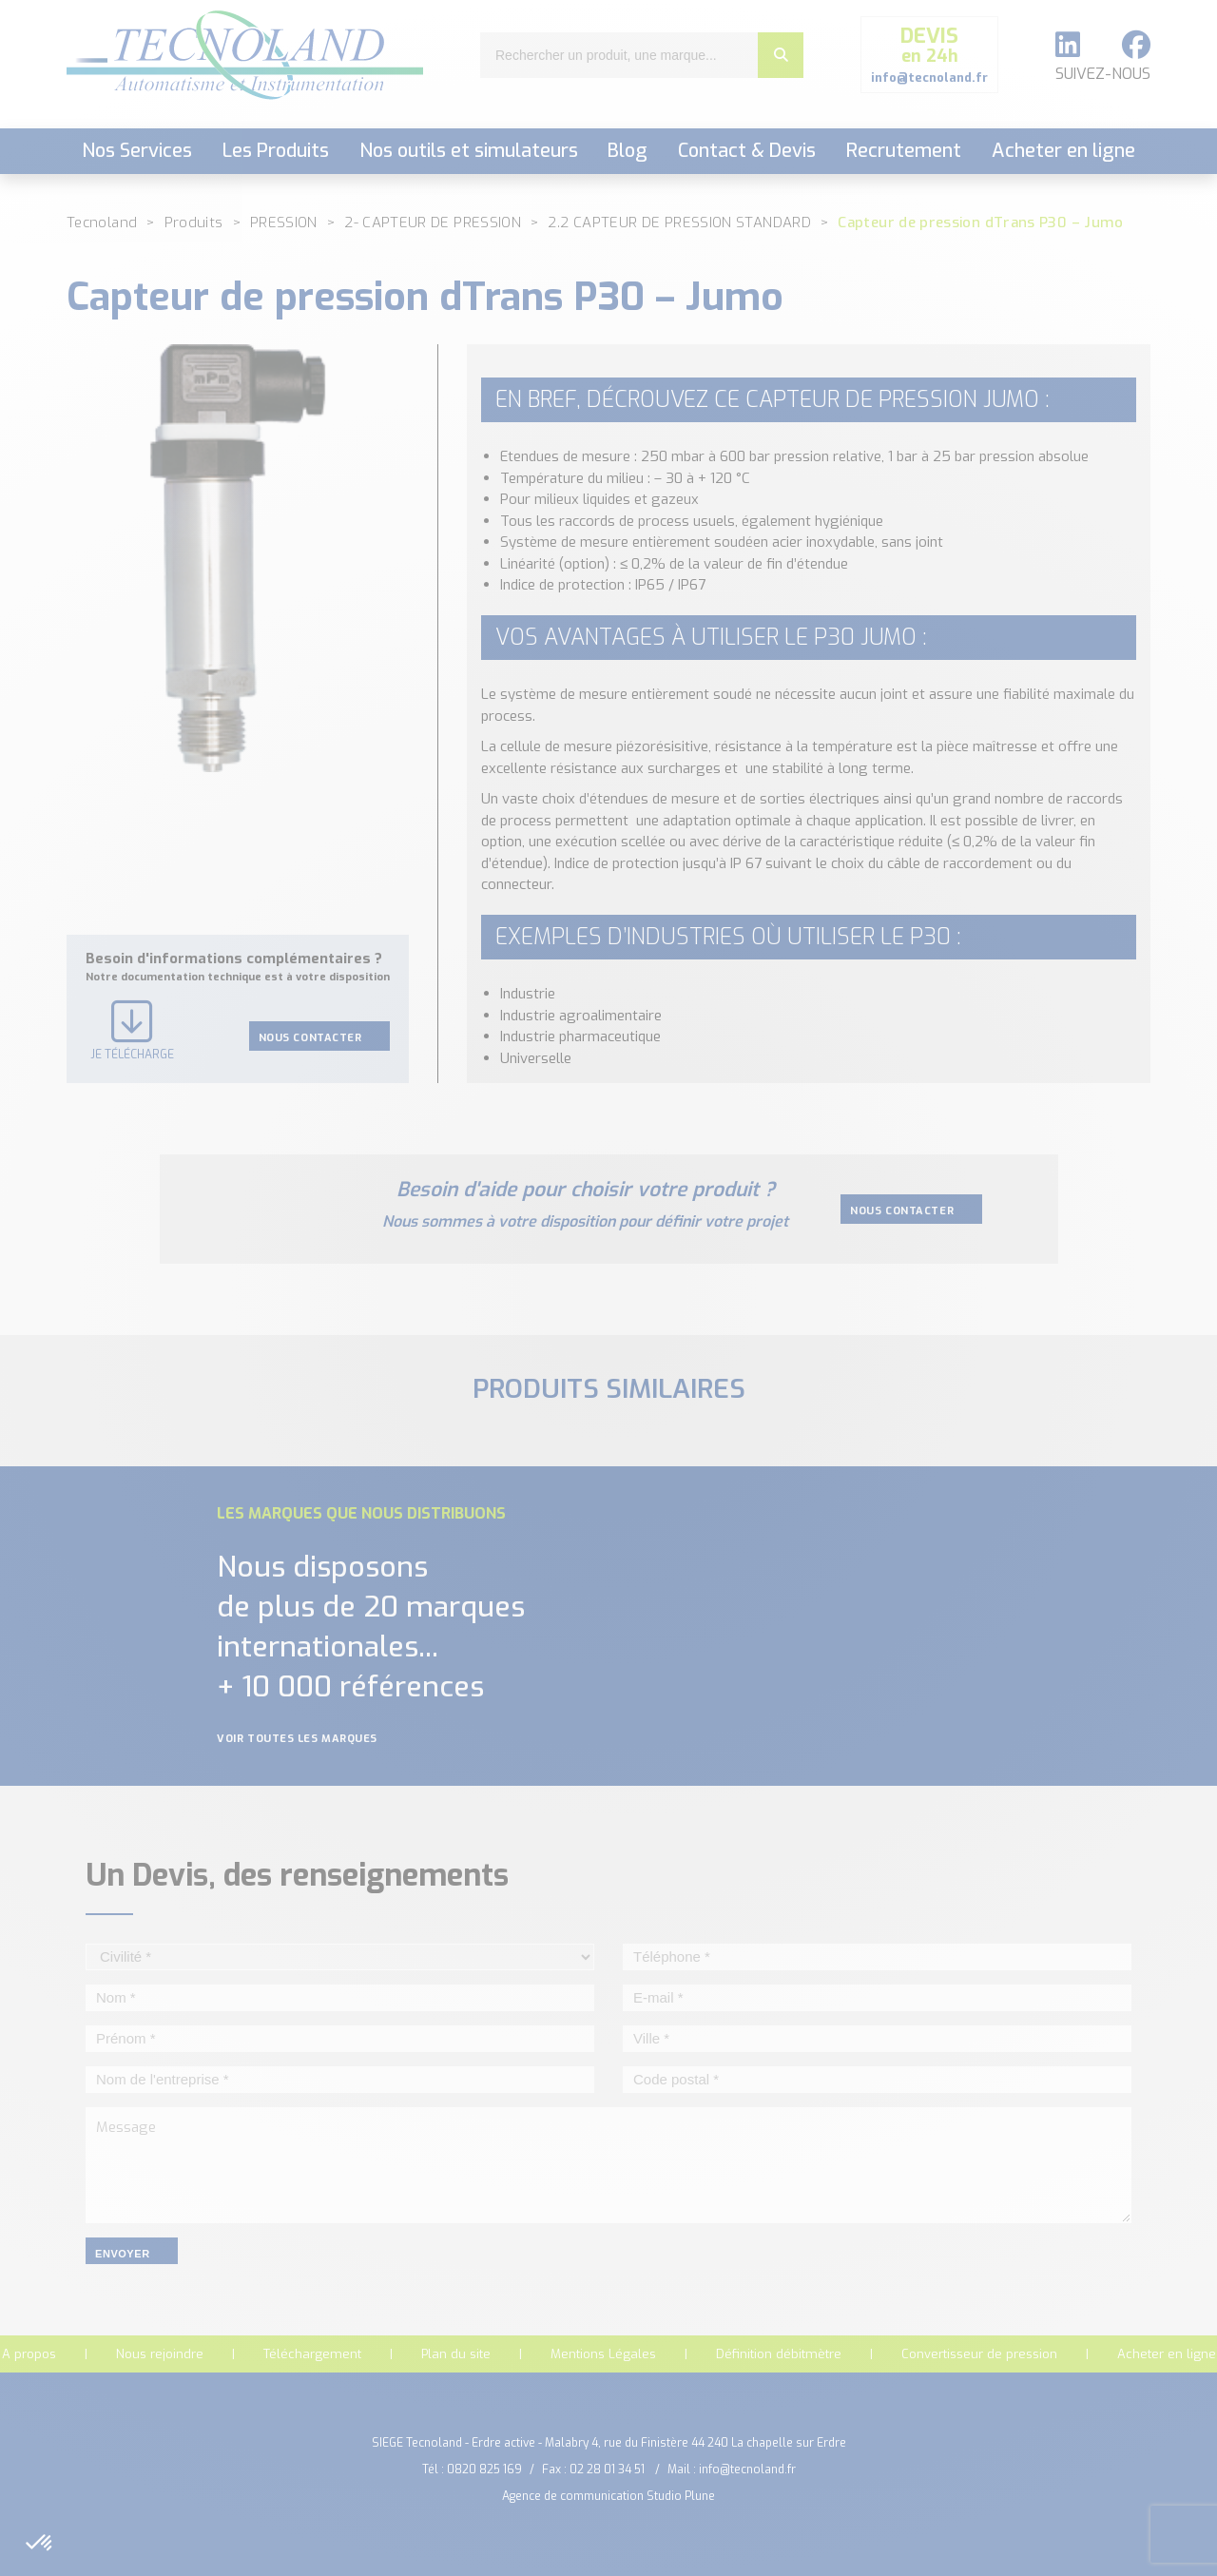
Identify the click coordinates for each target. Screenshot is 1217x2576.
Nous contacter (319, 1037)
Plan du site (456, 2354)
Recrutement (903, 151)
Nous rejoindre (159, 2354)
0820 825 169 (484, 2469)
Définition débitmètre (778, 2354)
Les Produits (275, 151)
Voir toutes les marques (309, 1739)
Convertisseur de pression (979, 2354)
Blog (627, 151)
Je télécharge (132, 1030)
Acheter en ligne (1063, 151)
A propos (29, 2354)
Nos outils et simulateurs (468, 151)
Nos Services (137, 151)
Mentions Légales (603, 2354)
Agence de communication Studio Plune (608, 2496)
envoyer (131, 2253)
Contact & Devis (747, 151)
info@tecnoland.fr (747, 2469)
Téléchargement (312, 2354)
